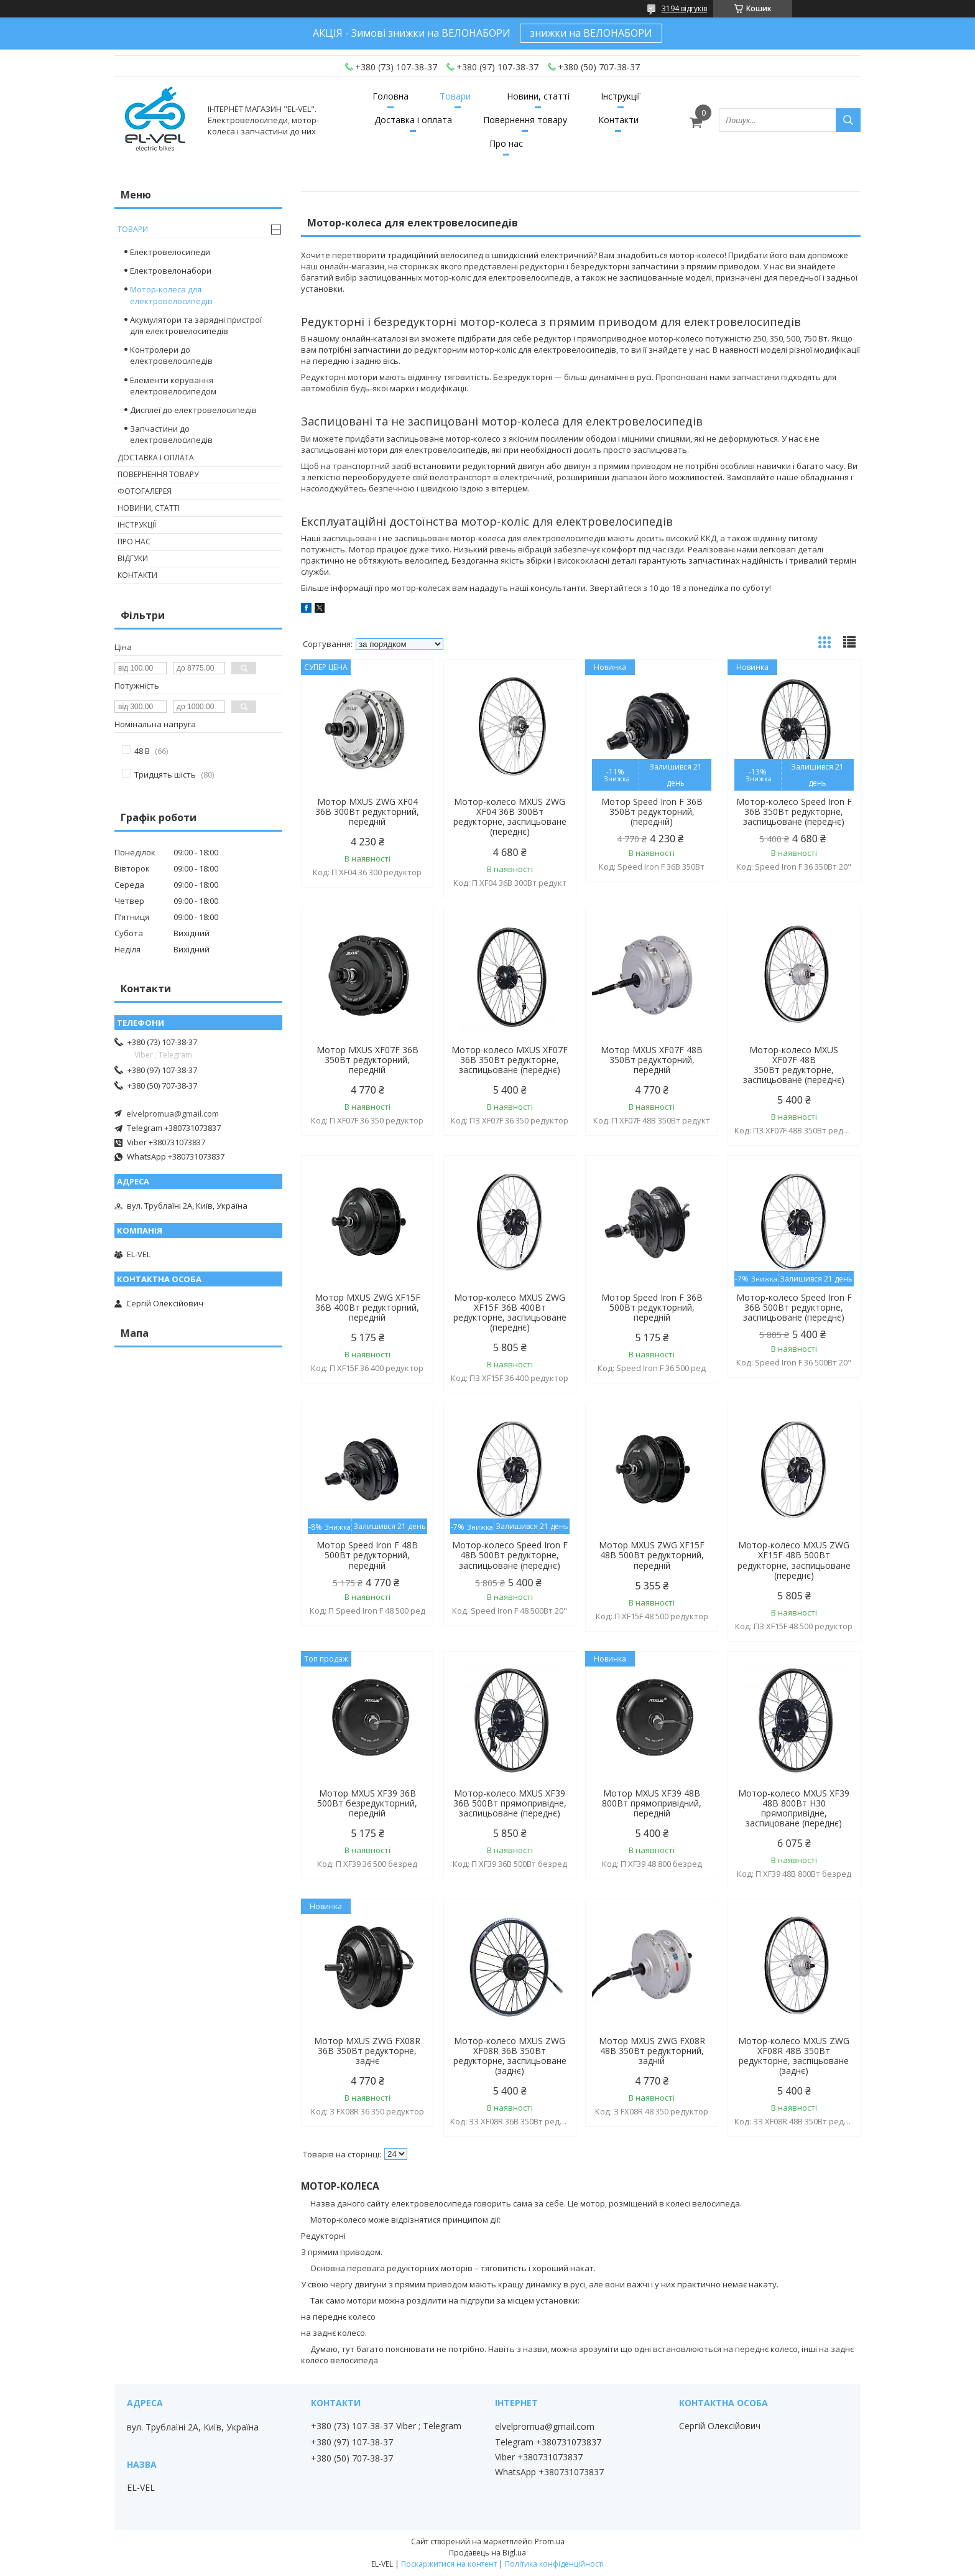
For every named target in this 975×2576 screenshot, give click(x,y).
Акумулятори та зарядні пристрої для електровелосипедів (196, 325)
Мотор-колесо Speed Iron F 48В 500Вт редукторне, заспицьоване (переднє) (510, 1555)
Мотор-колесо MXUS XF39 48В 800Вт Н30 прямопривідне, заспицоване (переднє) (793, 1808)
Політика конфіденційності (554, 2564)
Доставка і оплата (413, 120)
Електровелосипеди (170, 252)
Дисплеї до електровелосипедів (193, 410)
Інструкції (620, 96)
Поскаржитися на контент (449, 2564)
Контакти (618, 120)
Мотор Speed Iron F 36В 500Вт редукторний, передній (652, 1308)
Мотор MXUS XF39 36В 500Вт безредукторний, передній (367, 1803)
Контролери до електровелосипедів (171, 355)
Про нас (506, 143)
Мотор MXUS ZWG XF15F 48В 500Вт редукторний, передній (652, 1555)
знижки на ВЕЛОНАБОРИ (591, 33)
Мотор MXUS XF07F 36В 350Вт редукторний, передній (367, 1060)
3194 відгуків (684, 8)
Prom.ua (550, 2541)
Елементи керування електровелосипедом (173, 385)
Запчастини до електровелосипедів (171, 434)
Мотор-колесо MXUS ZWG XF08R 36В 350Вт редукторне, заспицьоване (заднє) (509, 2056)
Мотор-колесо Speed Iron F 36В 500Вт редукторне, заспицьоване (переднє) (794, 1308)
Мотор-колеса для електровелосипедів (171, 295)
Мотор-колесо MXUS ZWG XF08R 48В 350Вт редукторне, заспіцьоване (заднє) (793, 2056)
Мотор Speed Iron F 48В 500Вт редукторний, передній (367, 1555)
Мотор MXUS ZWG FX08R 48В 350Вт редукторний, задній (652, 2051)
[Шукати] (848, 120)
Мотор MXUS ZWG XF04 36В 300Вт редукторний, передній (367, 812)
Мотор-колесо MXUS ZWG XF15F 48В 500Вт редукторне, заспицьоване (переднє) (794, 1560)
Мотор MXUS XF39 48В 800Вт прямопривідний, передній (651, 1803)
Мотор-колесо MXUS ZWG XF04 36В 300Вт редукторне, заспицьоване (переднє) (509, 817)
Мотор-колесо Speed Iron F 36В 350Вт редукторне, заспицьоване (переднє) (794, 812)
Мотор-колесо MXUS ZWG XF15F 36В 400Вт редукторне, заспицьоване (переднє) (509, 1312)
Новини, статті (538, 96)
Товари (455, 96)
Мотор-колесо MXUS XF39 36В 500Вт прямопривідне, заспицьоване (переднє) (509, 1803)
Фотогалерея (145, 491)
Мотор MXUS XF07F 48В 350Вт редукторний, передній (652, 1060)
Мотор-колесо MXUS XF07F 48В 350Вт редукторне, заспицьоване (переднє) (793, 1065)
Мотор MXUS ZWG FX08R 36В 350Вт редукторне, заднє (367, 2051)
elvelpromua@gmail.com (172, 1113)
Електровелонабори (170, 270)
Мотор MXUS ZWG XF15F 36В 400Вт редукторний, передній (367, 1308)
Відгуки (133, 558)
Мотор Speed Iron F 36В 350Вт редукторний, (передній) (652, 812)
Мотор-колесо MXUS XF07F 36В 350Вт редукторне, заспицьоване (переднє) (509, 1060)
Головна (390, 96)
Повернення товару (525, 120)
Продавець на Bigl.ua (487, 2552)
